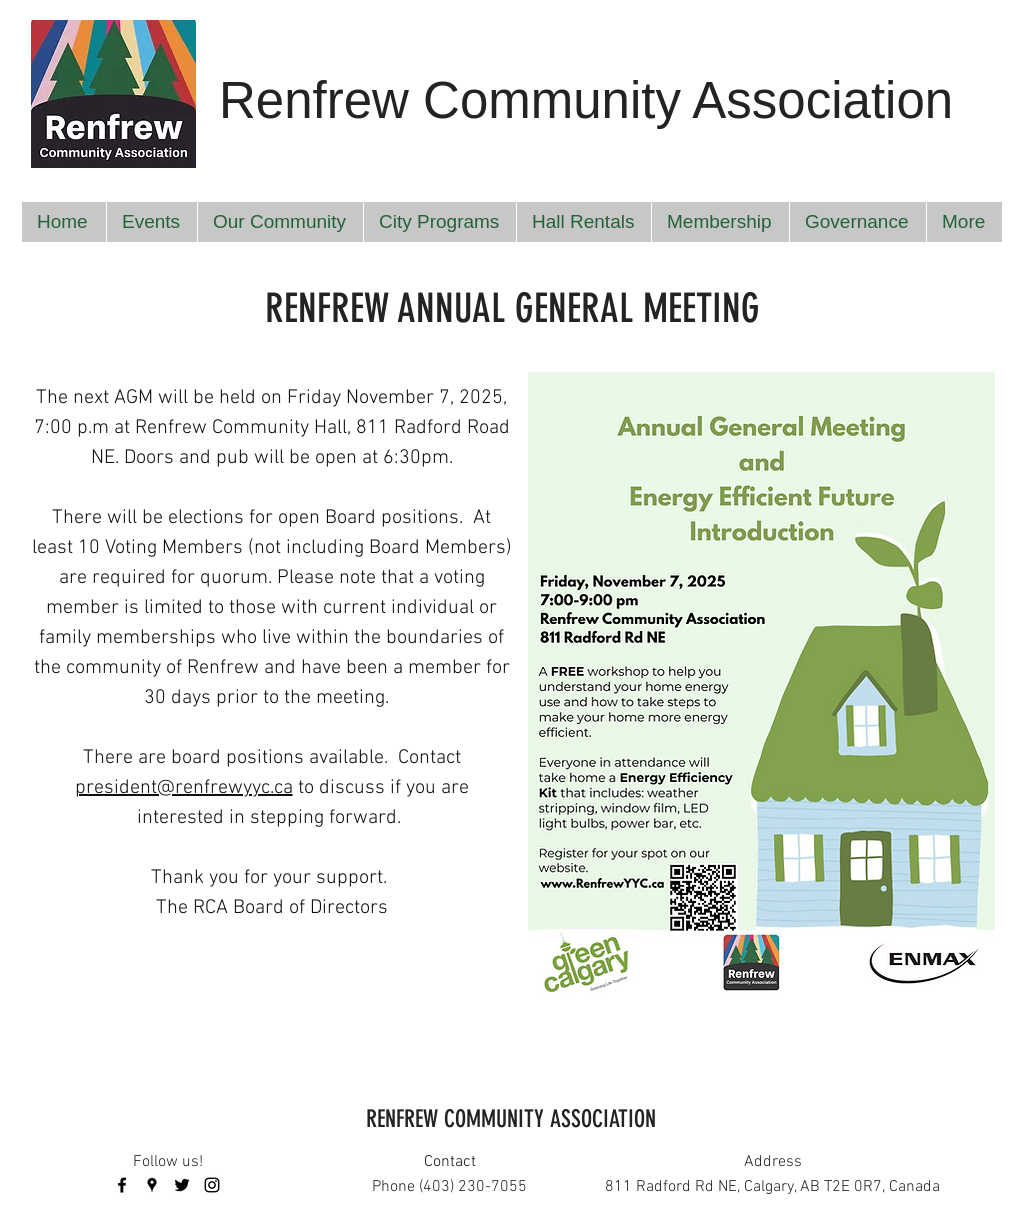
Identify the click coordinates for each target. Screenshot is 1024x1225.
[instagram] (212, 1185)
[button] (151, 222)
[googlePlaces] (152, 1185)
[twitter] (182, 1185)
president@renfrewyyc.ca (184, 788)
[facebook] (122, 1185)
